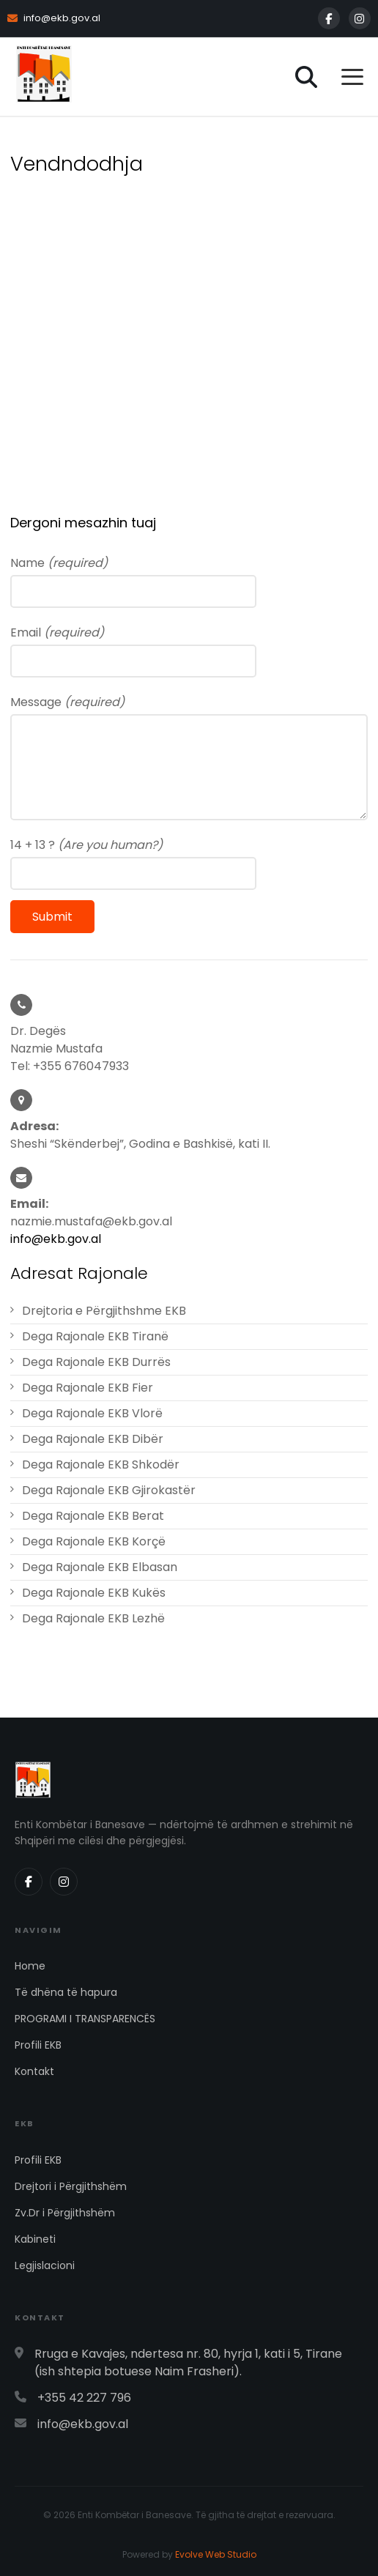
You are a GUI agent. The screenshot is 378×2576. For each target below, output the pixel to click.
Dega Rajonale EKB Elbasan (99, 1567)
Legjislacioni (45, 2265)
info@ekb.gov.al (53, 18)
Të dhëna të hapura (66, 1992)
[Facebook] (329, 18)
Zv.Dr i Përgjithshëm (65, 2212)
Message (67, 702)
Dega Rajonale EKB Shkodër (100, 1464)
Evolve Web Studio (215, 2554)
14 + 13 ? (86, 844)
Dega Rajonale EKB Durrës (96, 1362)
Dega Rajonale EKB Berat (93, 1515)
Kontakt (34, 2071)
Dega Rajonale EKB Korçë (94, 1541)
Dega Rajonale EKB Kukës (94, 1592)
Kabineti (35, 2239)
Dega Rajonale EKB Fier (87, 1387)
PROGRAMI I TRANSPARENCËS (85, 2018)
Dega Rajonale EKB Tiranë (95, 1336)
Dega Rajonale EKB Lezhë (93, 1618)
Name (59, 562)
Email (57, 632)
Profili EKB (38, 2045)
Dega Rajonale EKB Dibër (92, 1438)
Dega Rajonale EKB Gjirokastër (109, 1490)
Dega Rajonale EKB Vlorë (92, 1413)
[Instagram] (360, 18)
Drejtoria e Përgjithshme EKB (104, 1310)
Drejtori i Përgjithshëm (71, 2186)
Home (30, 1966)
